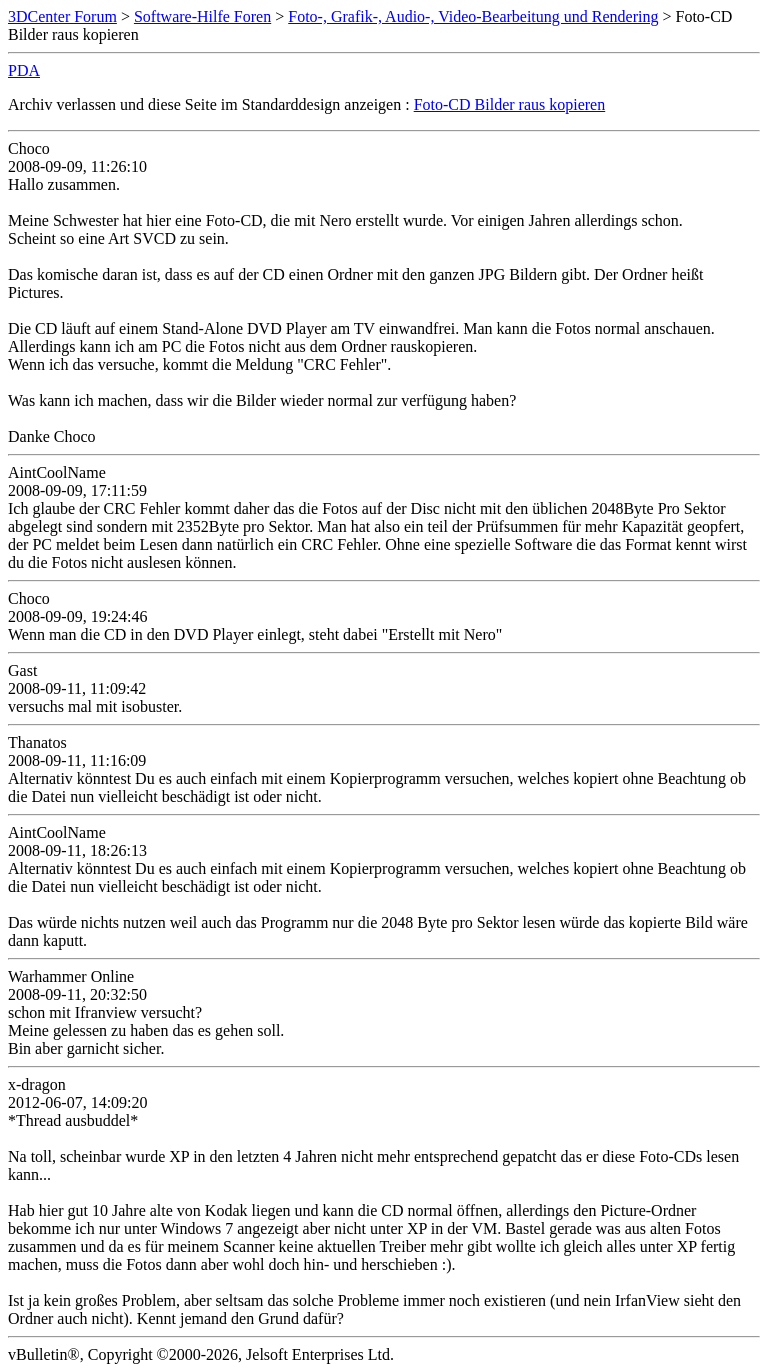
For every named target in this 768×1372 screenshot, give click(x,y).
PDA (24, 70)
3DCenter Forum (62, 16)
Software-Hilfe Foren (202, 16)
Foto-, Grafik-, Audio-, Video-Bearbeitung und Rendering (473, 16)
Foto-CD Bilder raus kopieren (510, 104)
